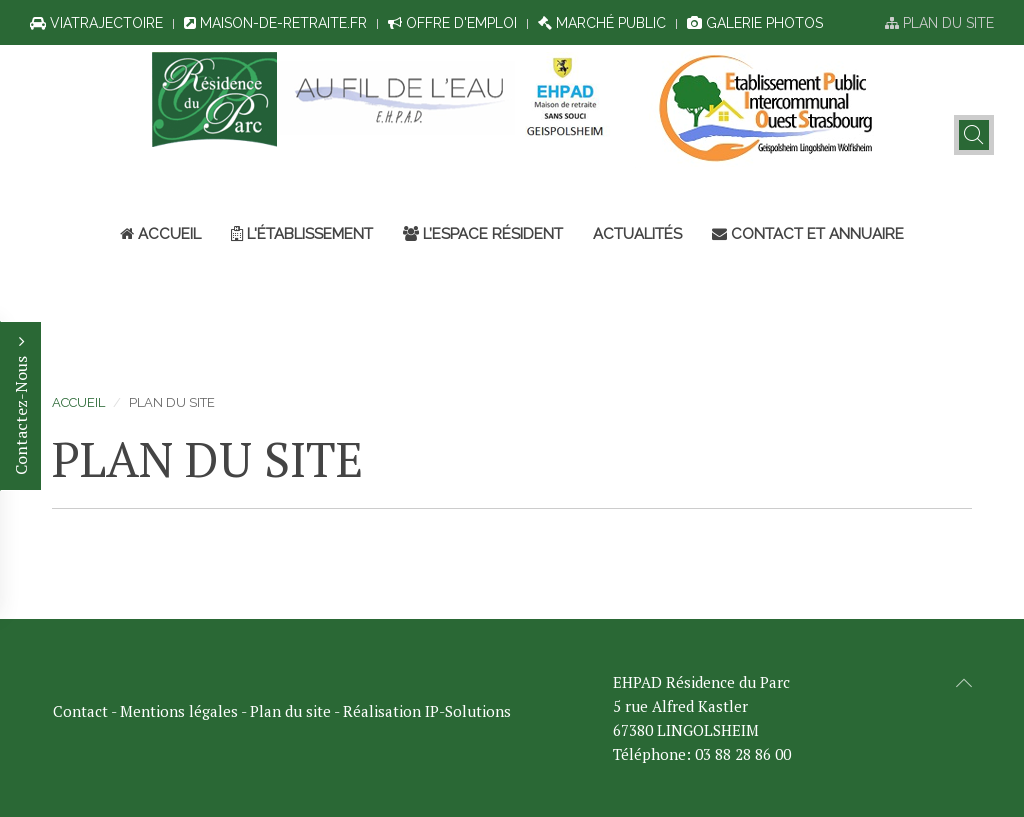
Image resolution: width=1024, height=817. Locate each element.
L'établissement (302, 234)
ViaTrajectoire (96, 23)
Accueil (160, 234)
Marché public (602, 23)
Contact (80, 711)
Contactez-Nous (21, 406)
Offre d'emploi (452, 23)
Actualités (637, 234)
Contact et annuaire (808, 234)
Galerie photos (755, 23)
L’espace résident (483, 234)
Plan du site (939, 23)
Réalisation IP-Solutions (427, 711)
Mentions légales (179, 711)
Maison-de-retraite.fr (275, 23)
